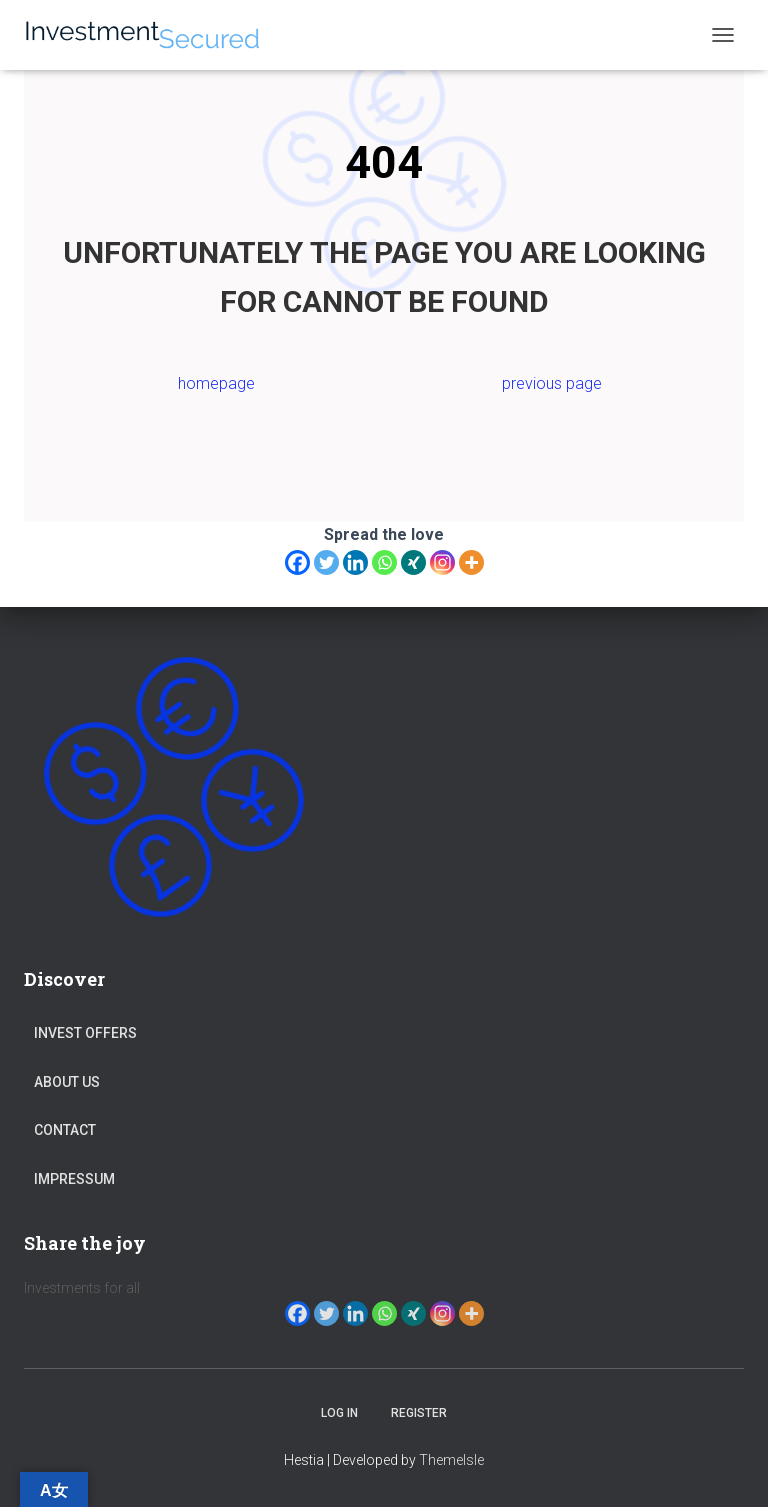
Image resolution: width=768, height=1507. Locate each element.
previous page (552, 383)
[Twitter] (326, 562)
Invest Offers (85, 1033)
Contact (65, 1130)
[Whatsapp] (384, 562)
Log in (339, 1413)
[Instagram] (442, 562)
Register (419, 1413)
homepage (216, 383)
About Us (67, 1082)
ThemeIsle (451, 1460)
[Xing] (413, 562)
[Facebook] (297, 562)
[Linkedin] (355, 562)
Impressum (74, 1179)
